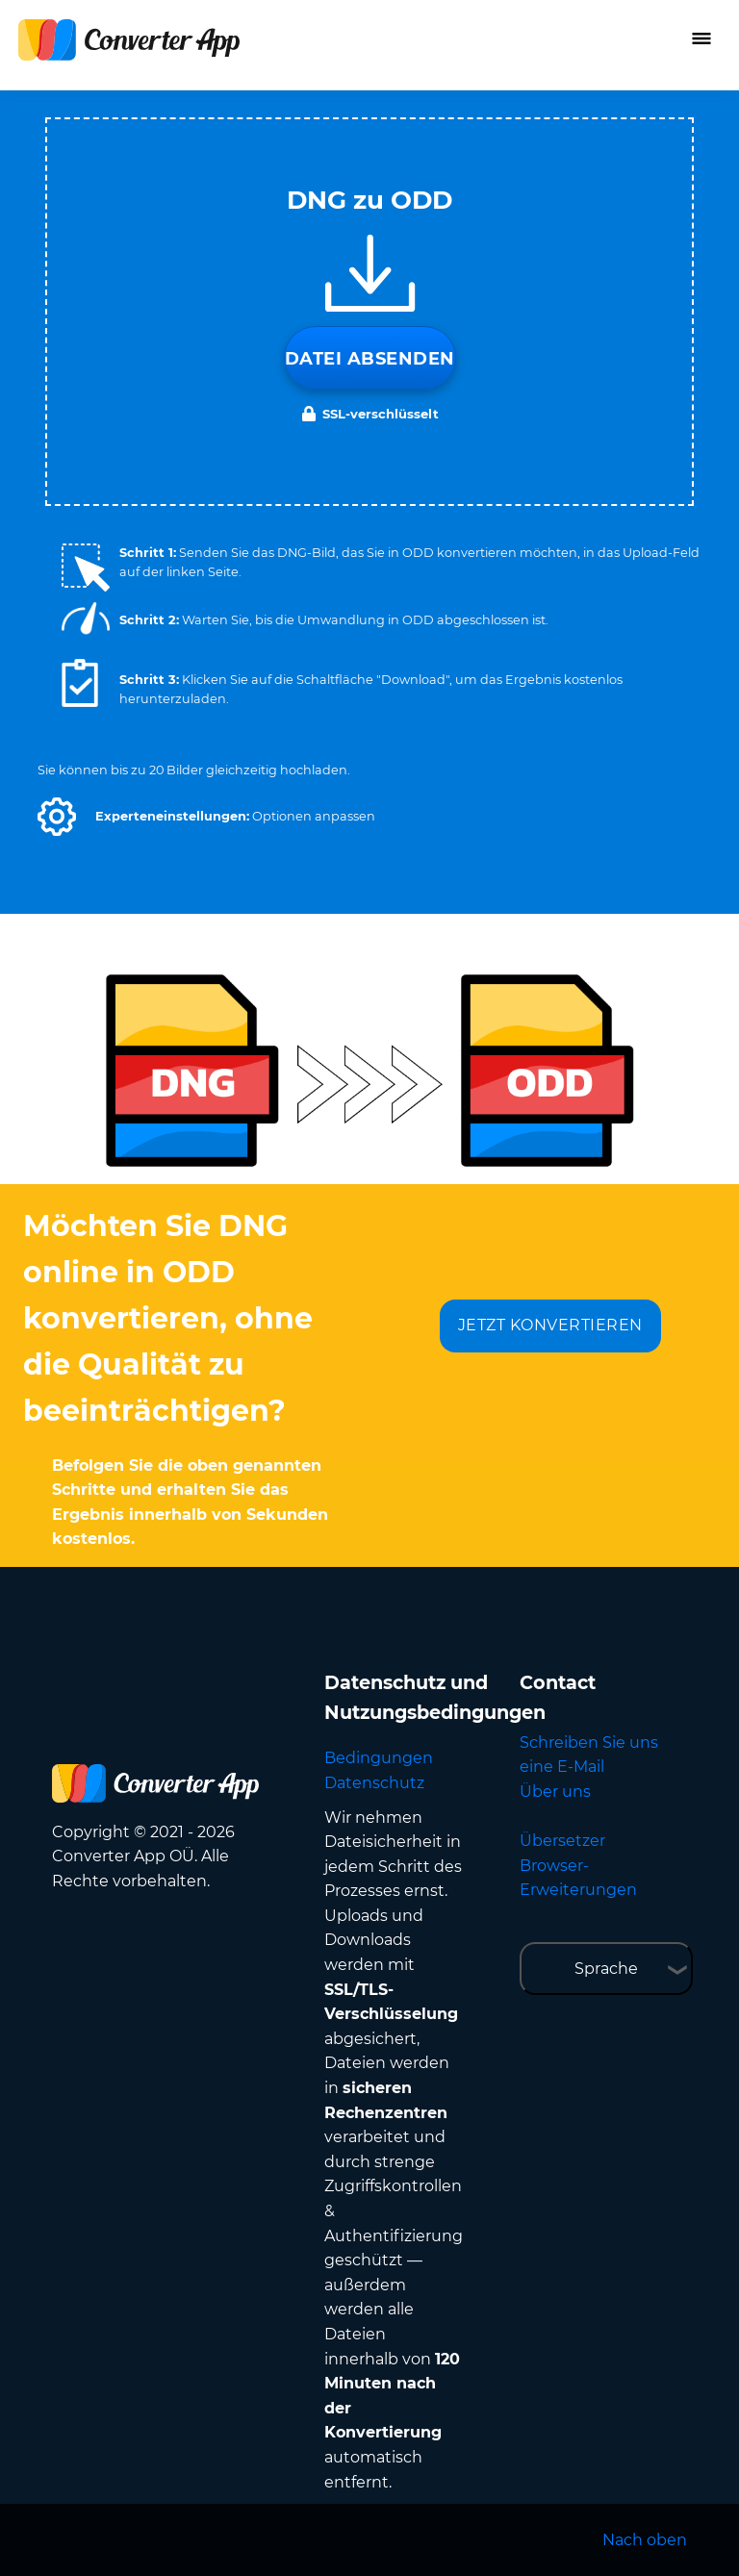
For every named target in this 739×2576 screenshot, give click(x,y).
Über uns (555, 1791)
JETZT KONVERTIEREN (550, 1325)
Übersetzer (562, 1840)
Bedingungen (378, 1758)
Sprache (606, 1968)
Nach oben (644, 2540)
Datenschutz (374, 1783)
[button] (57, 816)
